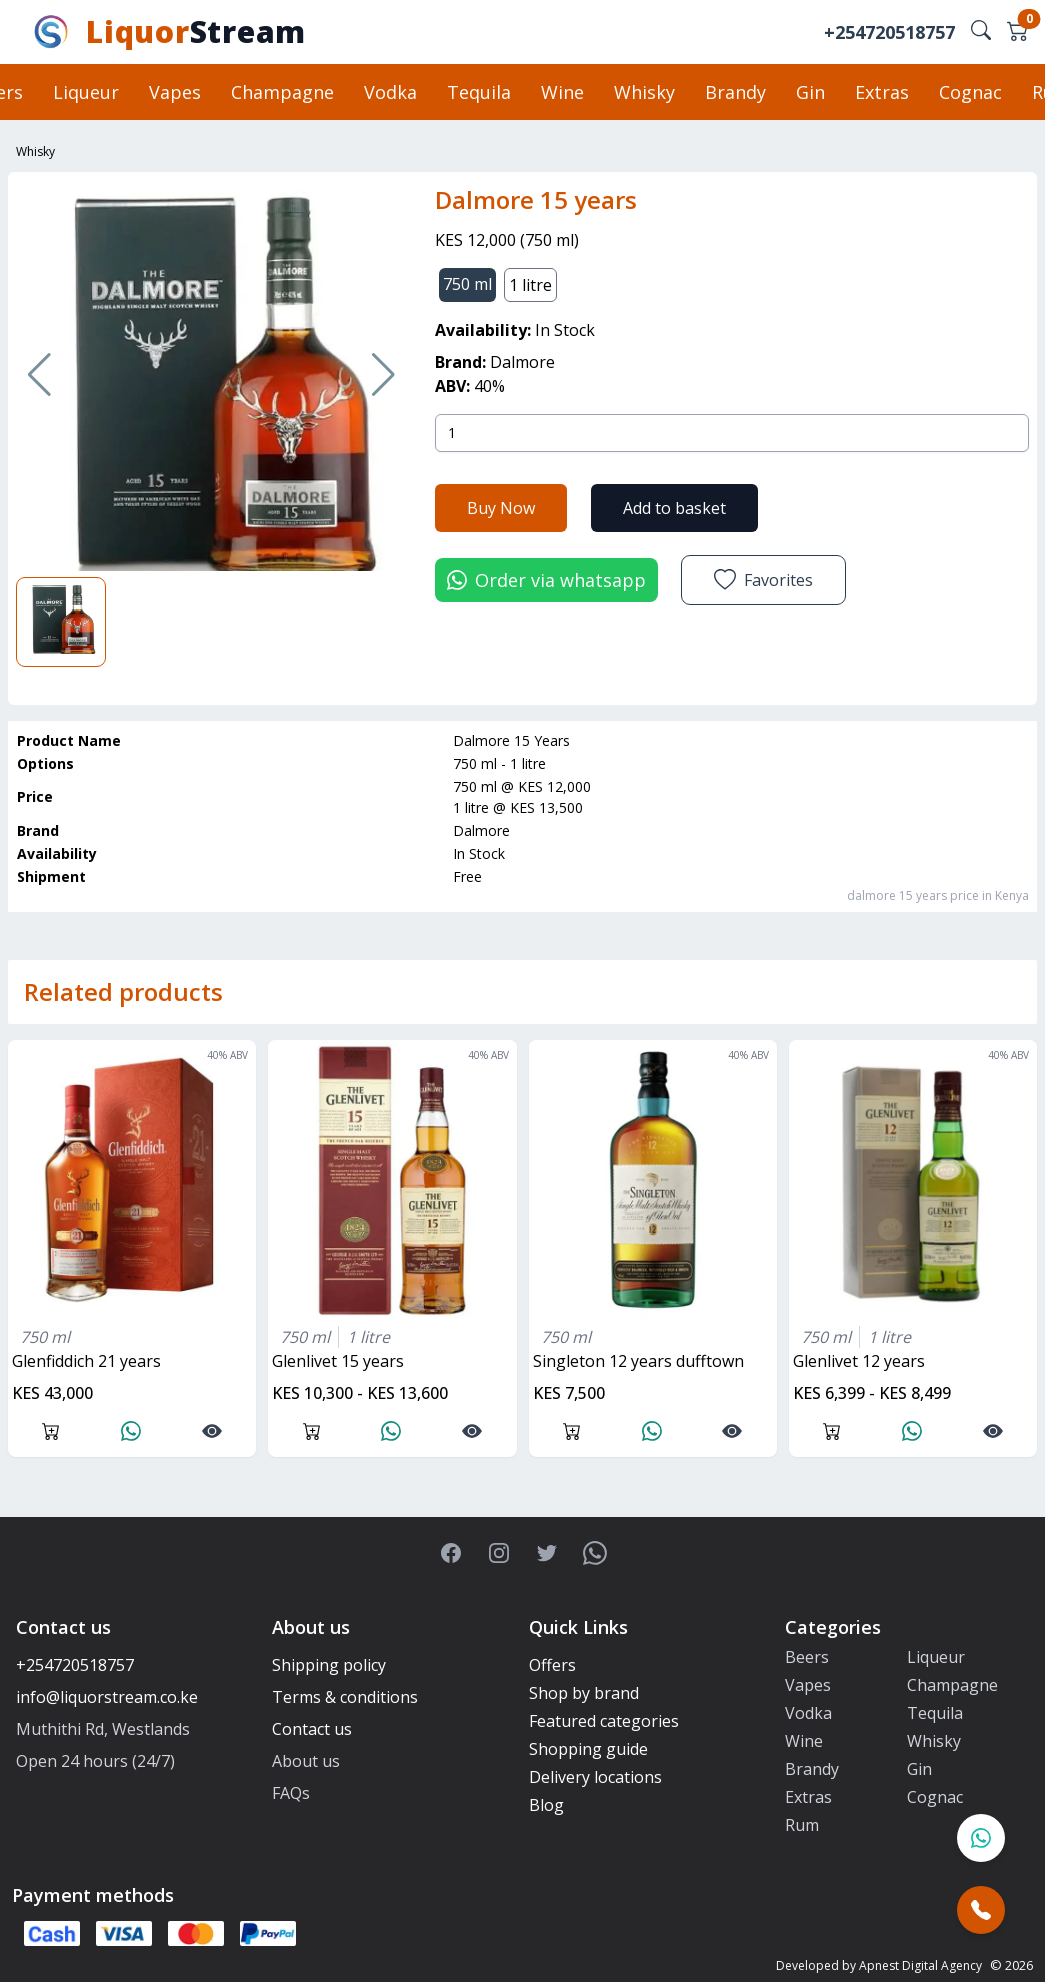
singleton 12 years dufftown (638, 1361)
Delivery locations (595, 1777)
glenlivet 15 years (338, 1361)
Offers (552, 1665)
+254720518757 (889, 32)
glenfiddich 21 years (86, 1361)
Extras (882, 92)
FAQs (291, 1793)
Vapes (175, 92)
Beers (807, 1657)
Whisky (644, 92)
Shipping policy (329, 1665)
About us (306, 1761)
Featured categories (604, 1721)
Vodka (390, 92)
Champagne (282, 92)
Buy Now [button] (501, 508)
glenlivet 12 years (859, 1361)
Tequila (479, 92)
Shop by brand (584, 1693)
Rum (802, 1825)
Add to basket (674, 508)
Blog (546, 1805)
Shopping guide (588, 1749)
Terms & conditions (345, 1697)
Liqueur (86, 92)
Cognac (970, 92)
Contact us (312, 1729)
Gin (810, 92)
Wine (562, 92)
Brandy (735, 92)
